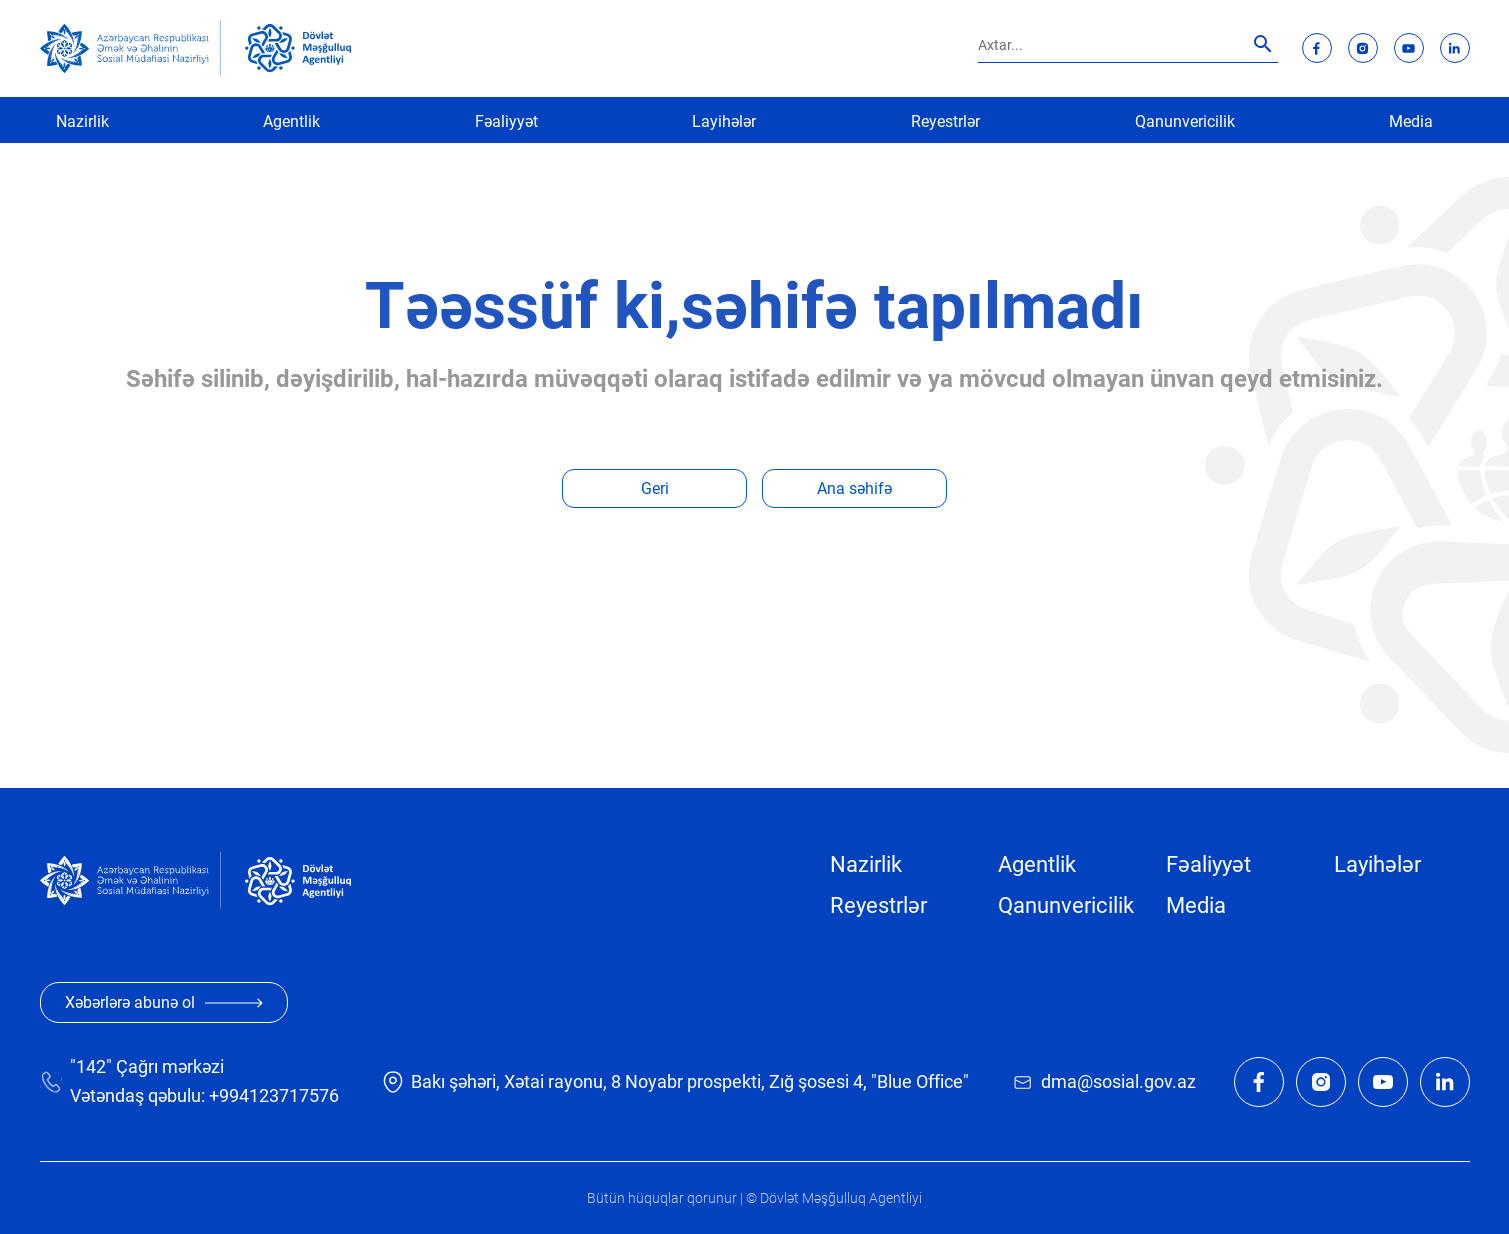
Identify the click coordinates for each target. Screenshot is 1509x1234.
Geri (655, 488)
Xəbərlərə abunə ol (164, 1002)
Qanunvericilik (1185, 121)
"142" (91, 1066)
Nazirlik (82, 121)
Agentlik (291, 121)
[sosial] (131, 48)
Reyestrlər (945, 121)
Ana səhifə (854, 488)
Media (1411, 121)
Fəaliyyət (506, 121)
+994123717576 (274, 1095)
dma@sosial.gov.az (1118, 1081)
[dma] (298, 48)
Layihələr (724, 121)
